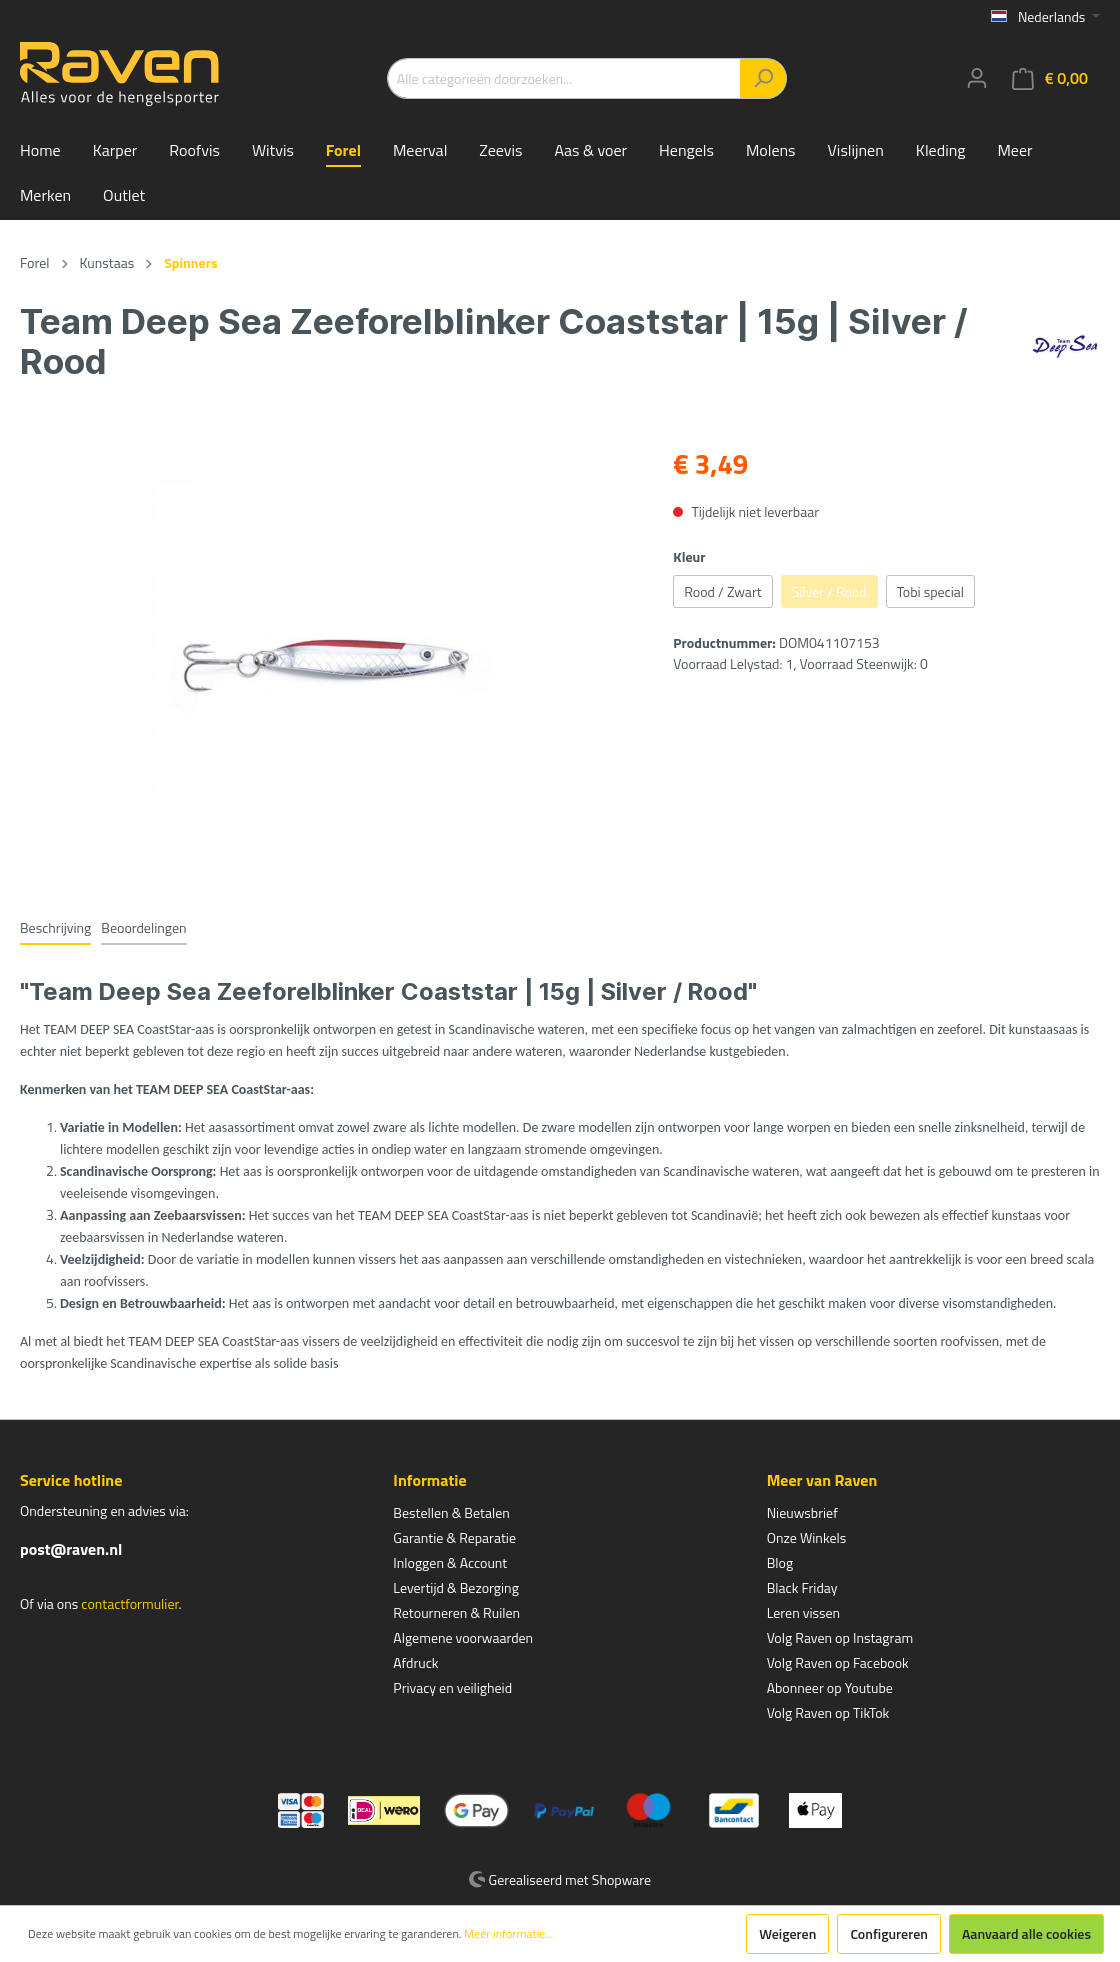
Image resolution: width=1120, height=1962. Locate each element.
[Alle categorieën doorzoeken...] (564, 78)
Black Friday (802, 1587)
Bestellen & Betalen (451, 1512)
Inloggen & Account (450, 1562)
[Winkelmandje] (1050, 78)
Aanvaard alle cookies (1026, 1933)
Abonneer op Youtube (830, 1687)
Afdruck (415, 1662)
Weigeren (787, 1933)
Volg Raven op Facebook (838, 1662)
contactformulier (129, 1603)
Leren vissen (804, 1612)
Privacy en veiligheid (452, 1687)
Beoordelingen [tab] (143, 927)
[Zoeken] (763, 78)
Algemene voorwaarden (463, 1637)
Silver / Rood (829, 591)
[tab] (55, 927)
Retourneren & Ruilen (456, 1612)
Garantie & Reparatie (454, 1537)
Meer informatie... (508, 1934)
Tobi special (930, 591)
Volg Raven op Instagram (840, 1637)
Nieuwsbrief (802, 1512)
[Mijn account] (977, 78)
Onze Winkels (807, 1537)
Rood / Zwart (722, 591)
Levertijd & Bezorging (456, 1587)
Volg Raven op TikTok (828, 1712)
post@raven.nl (71, 1549)
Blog (780, 1562)
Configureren (889, 1933)
